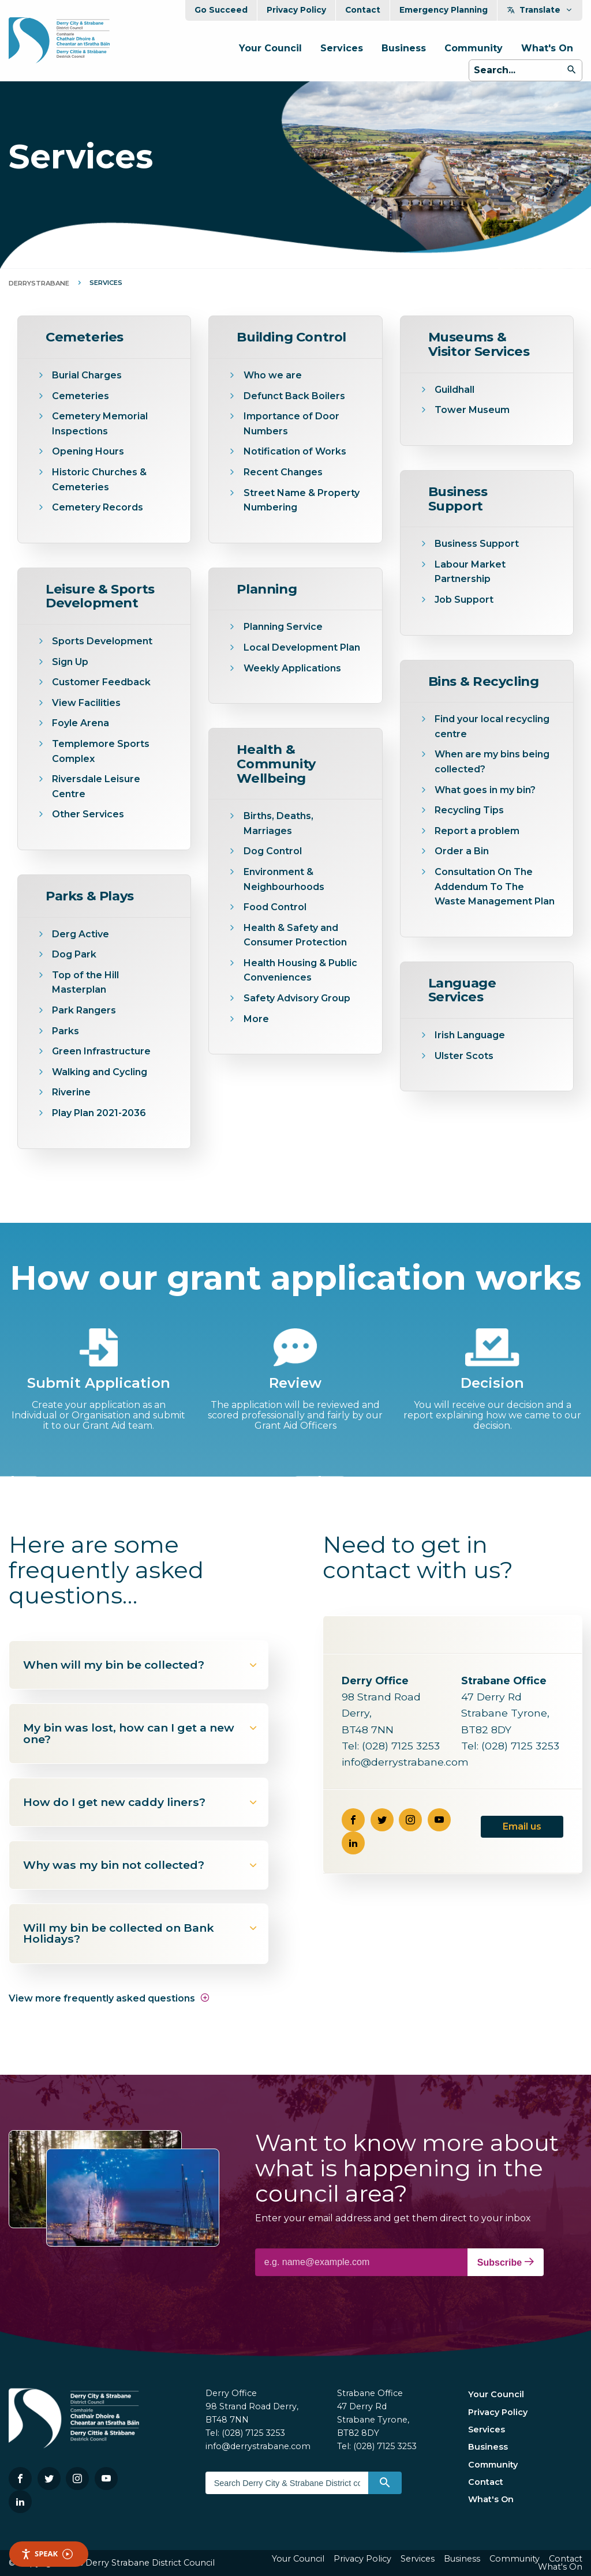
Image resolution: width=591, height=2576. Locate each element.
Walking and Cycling (99, 1072)
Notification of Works (295, 451)
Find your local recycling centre (492, 726)
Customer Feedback (101, 682)
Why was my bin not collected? (141, 1865)
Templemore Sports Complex (100, 751)
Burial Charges (87, 375)
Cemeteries (80, 395)
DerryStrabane (39, 283)
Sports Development (102, 641)
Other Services (88, 814)
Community (473, 48)
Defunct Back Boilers (294, 395)
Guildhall (454, 389)
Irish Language (470, 1035)
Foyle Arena (80, 723)
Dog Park (74, 954)
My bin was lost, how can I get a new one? (141, 1733)
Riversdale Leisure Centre (96, 786)
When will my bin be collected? (141, 1665)
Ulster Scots (464, 1055)
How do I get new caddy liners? (141, 1802)
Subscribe (505, 2262)
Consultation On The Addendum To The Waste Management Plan (495, 886)
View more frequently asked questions (109, 1998)
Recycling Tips (469, 810)
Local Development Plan (302, 647)
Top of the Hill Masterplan (85, 983)
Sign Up (70, 661)
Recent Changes (283, 472)
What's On (547, 48)
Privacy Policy (296, 9)
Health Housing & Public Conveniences (300, 970)
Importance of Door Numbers (291, 424)
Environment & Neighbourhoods (284, 879)
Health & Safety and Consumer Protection (295, 935)
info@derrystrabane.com (405, 1762)
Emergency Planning (443, 9)
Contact (362, 9)
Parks (65, 1031)
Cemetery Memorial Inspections (100, 424)
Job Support (464, 599)
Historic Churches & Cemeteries (99, 480)
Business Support (477, 543)
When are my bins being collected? (492, 762)
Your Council (270, 48)
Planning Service (283, 626)
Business (403, 48)
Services (341, 48)
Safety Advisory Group (297, 998)
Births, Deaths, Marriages (278, 823)
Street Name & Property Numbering (302, 500)
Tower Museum (472, 409)
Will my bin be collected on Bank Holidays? (141, 1933)
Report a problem (477, 830)
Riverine (71, 1092)
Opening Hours (88, 451)
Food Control (275, 907)
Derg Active (80, 934)
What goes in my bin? (485, 789)
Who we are (273, 375)
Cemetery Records (97, 507)
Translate (540, 9)
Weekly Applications (292, 668)
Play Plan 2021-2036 (99, 1112)
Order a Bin (462, 851)
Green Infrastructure (101, 1051)
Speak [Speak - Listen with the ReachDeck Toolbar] (47, 2553)
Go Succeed (221, 9)
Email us (522, 1826)
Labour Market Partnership (470, 572)
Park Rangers (84, 1010)
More (256, 1018)
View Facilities (86, 702)
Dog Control (273, 851)
